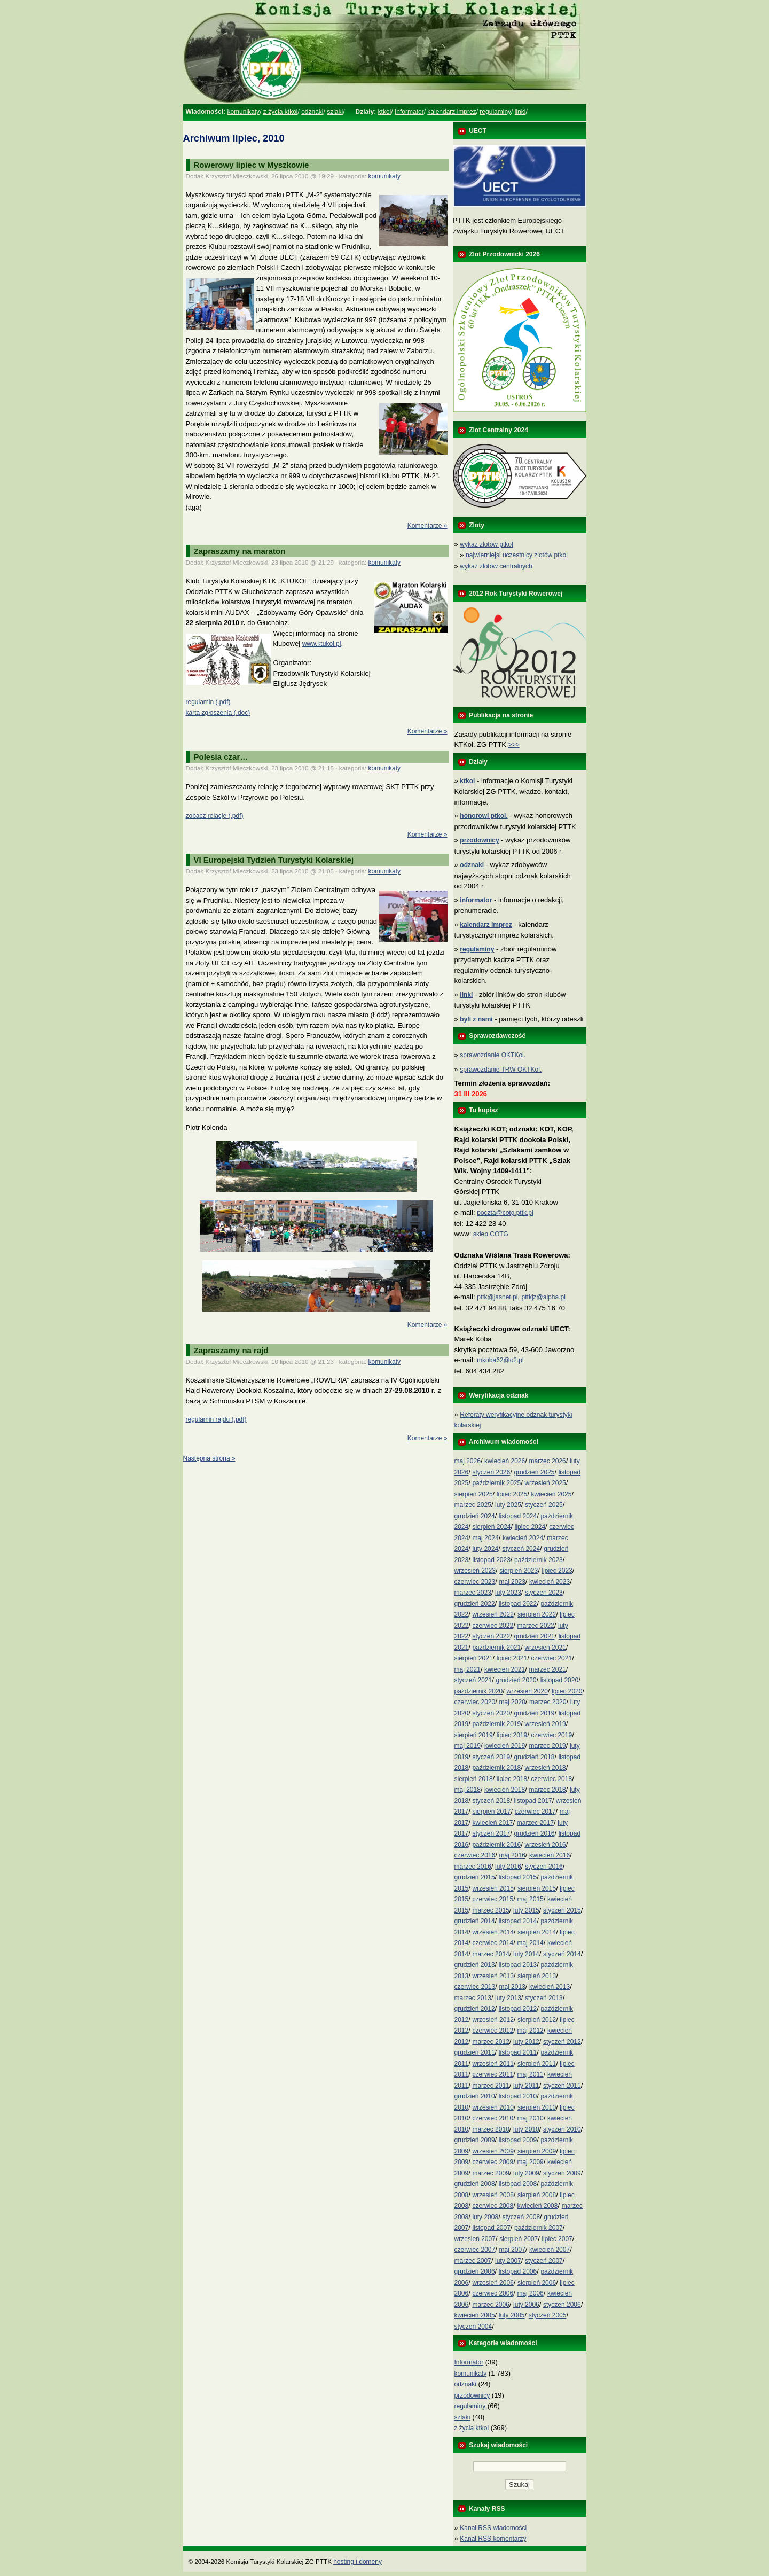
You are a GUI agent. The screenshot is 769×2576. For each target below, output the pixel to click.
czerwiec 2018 (551, 1779)
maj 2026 (467, 1461)
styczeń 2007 (544, 2261)
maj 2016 (512, 1855)
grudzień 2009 (474, 2140)
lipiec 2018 (512, 1779)
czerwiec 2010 (492, 2118)
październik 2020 (478, 1691)
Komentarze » (427, 525)
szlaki (335, 111)
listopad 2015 (518, 1877)
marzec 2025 (472, 1505)
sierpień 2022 (536, 1614)
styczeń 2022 (491, 1636)
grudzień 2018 (534, 1757)
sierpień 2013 (536, 1976)
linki (520, 111)
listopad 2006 (518, 2271)
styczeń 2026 (491, 1472)
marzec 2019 (547, 1746)
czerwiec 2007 (475, 2249)
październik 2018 (496, 1767)
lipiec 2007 (557, 2239)
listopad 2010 (518, 2096)
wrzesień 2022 (492, 1614)
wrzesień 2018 (545, 1767)
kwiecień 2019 (504, 1746)
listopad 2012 (518, 2008)
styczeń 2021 (473, 1680)
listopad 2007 (491, 2227)
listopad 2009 (518, 2140)
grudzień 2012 (474, 2008)
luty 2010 (526, 2129)
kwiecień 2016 (549, 1855)
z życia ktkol (280, 111)
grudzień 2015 (474, 1877)
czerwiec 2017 (535, 1811)
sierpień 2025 (473, 1494)
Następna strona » (209, 1458)
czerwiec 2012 (492, 2030)
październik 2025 (496, 1483)
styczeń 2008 (521, 2217)
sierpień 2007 (518, 2239)
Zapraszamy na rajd (231, 1350)
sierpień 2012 (536, 2020)
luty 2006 (526, 2304)
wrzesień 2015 (492, 1888)
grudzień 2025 (534, 1472)
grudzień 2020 (516, 1680)
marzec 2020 (547, 1702)
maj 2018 (467, 1789)
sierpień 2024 (491, 1527)
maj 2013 (512, 1986)
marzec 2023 (472, 1592)
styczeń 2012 (562, 2042)
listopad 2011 (518, 2052)
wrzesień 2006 (492, 2282)
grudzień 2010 (474, 2096)
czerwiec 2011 (492, 2074)
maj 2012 (530, 2030)
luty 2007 (508, 2261)
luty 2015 (526, 1910)
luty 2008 (485, 2217)
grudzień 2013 (474, 1965)
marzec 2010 (490, 2129)
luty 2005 (512, 2315)
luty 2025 (508, 1505)
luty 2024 (485, 1548)
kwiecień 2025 (551, 1494)
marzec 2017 (535, 1822)
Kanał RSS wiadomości (493, 2528)
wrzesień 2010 (492, 2107)
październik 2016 (496, 1844)
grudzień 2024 (474, 1516)
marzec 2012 (490, 2042)
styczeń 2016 (544, 1866)
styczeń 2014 (562, 1954)
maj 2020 (512, 1702)
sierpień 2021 (473, 1658)
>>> (514, 744)
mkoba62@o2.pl (500, 1360)
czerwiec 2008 (492, 2206)
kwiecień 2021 (504, 1669)
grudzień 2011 (474, 2052)
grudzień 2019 (534, 1713)
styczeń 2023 (544, 1592)
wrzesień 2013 (492, 1976)
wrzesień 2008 (492, 2195)
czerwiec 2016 (475, 1855)
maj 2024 (485, 1538)
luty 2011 (526, 2085)
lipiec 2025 (512, 1494)
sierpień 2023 (518, 1570)
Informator (409, 111)
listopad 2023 (491, 1560)
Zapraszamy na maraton (240, 551)
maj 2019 (467, 1746)
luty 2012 (526, 2042)
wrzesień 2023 (475, 1570)
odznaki (312, 111)
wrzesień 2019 (545, 1724)
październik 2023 (538, 1560)
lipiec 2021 (512, 1658)
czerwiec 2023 (475, 1582)
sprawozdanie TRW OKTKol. (501, 1069)
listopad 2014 (518, 1921)
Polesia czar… (221, 756)
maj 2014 (530, 1943)
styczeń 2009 (562, 2173)
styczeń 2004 (473, 2326)
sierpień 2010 (536, 2107)
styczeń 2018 (491, 1801)
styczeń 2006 (562, 2304)
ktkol (384, 111)
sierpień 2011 (536, 2063)
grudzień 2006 (474, 2271)
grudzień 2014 (474, 1921)
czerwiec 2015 (492, 1899)
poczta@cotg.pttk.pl (505, 1212)
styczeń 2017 (491, 1833)
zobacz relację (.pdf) (215, 815)
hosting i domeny (357, 2561)
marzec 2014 (490, 1954)
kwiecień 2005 (474, 2315)
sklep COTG (490, 1234)
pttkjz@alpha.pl (544, 1297)
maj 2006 (530, 2293)
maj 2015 (530, 1899)
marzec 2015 (490, 1910)
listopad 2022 (518, 1603)
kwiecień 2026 (504, 1461)
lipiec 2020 (567, 1691)
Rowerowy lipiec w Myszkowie (251, 164)
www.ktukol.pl (321, 643)
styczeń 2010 (562, 2129)
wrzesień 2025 (545, 1483)
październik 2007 (538, 2227)
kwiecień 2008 (537, 2206)
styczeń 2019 (491, 1757)
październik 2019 (496, 1724)
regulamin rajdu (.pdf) (216, 1419)
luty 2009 (526, 2173)
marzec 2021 (547, 1669)
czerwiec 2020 (475, 1702)
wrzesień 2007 (475, 2239)
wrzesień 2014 (492, 1932)
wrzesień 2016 (545, 1844)
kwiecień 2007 (549, 2249)
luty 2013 (508, 1998)
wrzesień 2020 (526, 1691)
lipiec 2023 (557, 1570)
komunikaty (243, 111)
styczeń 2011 (562, 2085)
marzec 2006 (490, 2304)
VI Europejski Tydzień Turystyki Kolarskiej (274, 859)
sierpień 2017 (491, 1811)
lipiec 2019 (512, 1735)
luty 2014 (526, 1954)
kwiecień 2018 (504, 1789)
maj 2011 (530, 2074)
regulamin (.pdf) (208, 702)
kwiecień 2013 (549, 1986)
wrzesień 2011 (492, 2063)
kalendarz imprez (451, 111)
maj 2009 (530, 2162)
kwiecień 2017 (492, 1822)
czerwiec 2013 (475, 1986)
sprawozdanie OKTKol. (492, 1055)
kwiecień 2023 (549, 1582)
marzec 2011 (490, 2085)
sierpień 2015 (536, 1888)
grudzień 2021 (534, 1636)
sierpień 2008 (536, 2195)
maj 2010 (530, 2118)
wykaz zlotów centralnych (496, 566)
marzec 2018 (547, 1789)
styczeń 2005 (548, 2315)
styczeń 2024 (521, 1548)
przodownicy (472, 2395)
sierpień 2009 (536, 2151)
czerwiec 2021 (551, 1658)
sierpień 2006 (536, 2282)
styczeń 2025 (544, 1505)
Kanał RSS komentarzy (493, 2538)
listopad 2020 (559, 1680)
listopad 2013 (518, 1965)
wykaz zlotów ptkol (486, 544)
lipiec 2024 (530, 1527)
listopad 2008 (518, 2184)
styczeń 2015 (562, 1910)
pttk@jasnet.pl (497, 1297)
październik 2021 (496, 1647)
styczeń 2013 (544, 1998)
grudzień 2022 (474, 1603)
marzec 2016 (472, 1866)
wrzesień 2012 (492, 2020)
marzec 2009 (490, 2173)
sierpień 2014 (536, 1932)
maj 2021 (467, 1669)
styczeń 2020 (491, 1713)
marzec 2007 (472, 2261)
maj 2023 (512, 1582)
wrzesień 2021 (545, 1647)
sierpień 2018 (473, 1779)
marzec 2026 (547, 1461)
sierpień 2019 (473, 1735)
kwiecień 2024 (523, 1538)
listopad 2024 (518, 1516)
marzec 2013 (472, 1998)
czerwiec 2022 (492, 1625)
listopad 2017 (533, 1801)
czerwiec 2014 (492, 1943)
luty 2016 (508, 1866)
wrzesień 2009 (492, 2151)
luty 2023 (508, 1592)
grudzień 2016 (534, 1833)
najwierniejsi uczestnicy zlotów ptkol (517, 555)
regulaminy (495, 111)
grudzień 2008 (474, 2184)
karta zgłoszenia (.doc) (218, 712)
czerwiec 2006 (492, 2293)
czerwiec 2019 (551, 1735)
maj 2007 (512, 2249)
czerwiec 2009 (492, 2162)
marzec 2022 (535, 1625)
